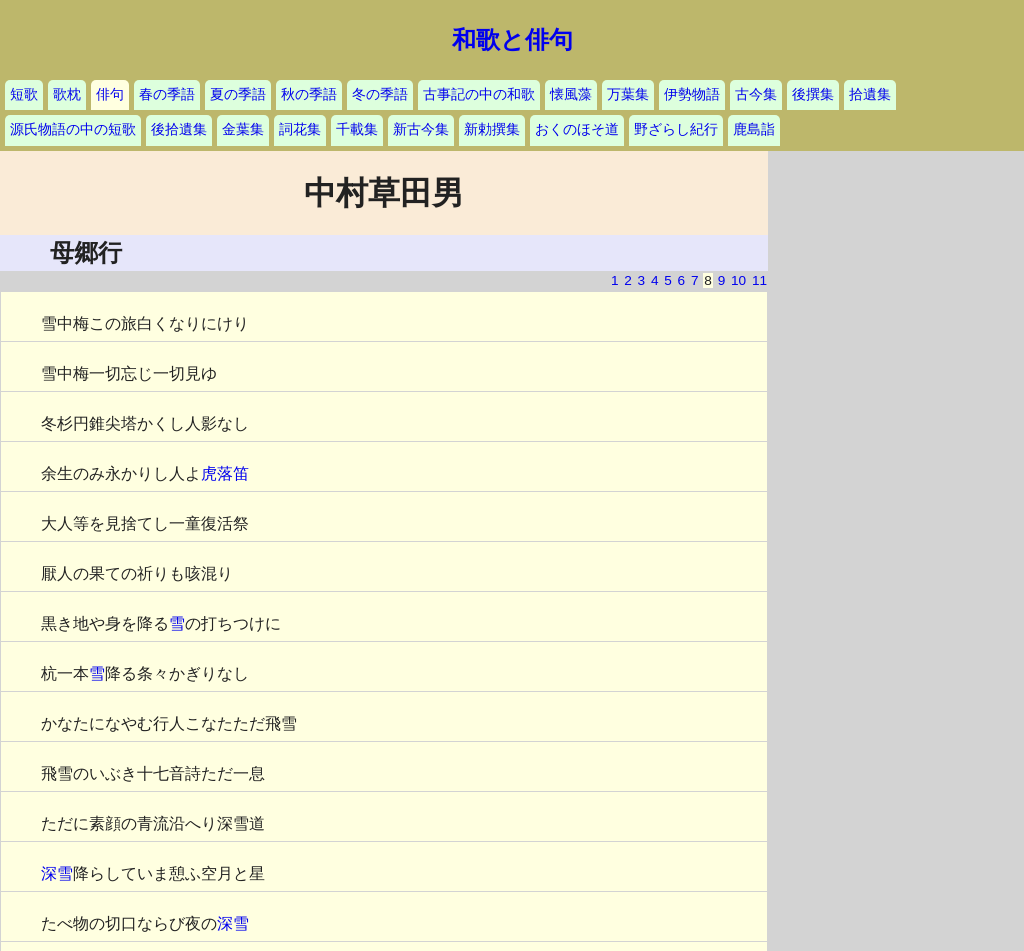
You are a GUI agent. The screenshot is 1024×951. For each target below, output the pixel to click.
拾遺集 (870, 94)
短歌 (24, 94)
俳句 (110, 94)
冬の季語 (380, 94)
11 (759, 280)
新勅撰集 (492, 129)
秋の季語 (309, 94)
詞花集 (300, 129)
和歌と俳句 (512, 40)
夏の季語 (238, 94)
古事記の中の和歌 (479, 94)
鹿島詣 (754, 129)
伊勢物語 (692, 94)
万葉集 (628, 94)
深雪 (57, 873)
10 (738, 280)
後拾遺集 (179, 129)
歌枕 (67, 94)
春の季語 (167, 94)
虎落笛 (225, 473)
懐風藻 (571, 94)
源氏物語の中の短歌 (73, 129)
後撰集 (813, 94)
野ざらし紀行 (676, 129)
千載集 (357, 129)
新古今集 (421, 129)
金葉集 (243, 129)
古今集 (756, 94)
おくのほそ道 (577, 129)
